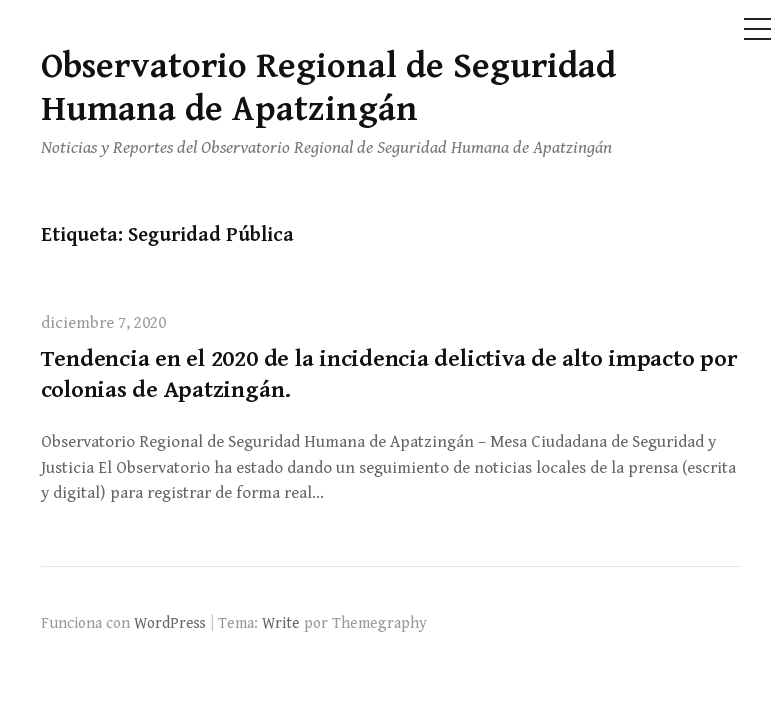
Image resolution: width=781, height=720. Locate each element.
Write (281, 623)
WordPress (170, 623)
